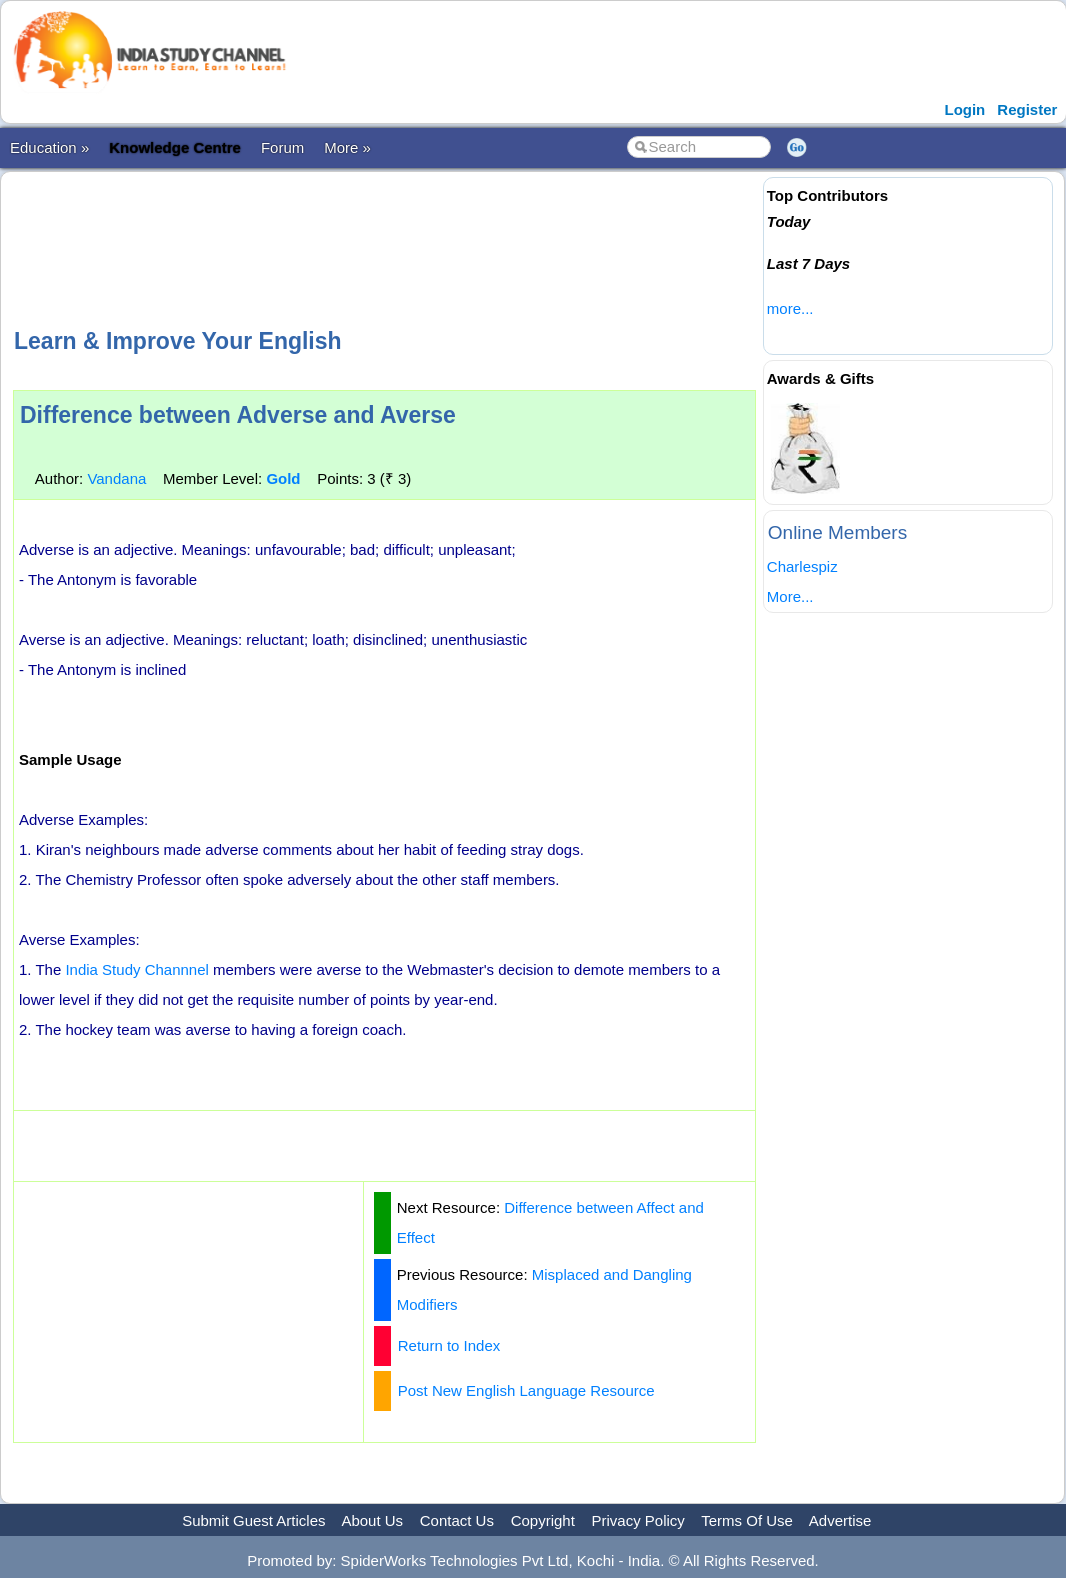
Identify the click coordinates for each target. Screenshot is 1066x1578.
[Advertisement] (384, 247)
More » (347, 147)
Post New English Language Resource (526, 1390)
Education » (49, 147)
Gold (283, 478)
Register (1027, 109)
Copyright (543, 1520)
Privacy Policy (638, 1520)
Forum (282, 147)
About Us (372, 1520)
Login (964, 109)
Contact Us (457, 1520)
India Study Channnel (136, 969)
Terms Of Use (747, 1520)
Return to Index (449, 1345)
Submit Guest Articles (253, 1520)
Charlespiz (802, 566)
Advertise (840, 1520)
